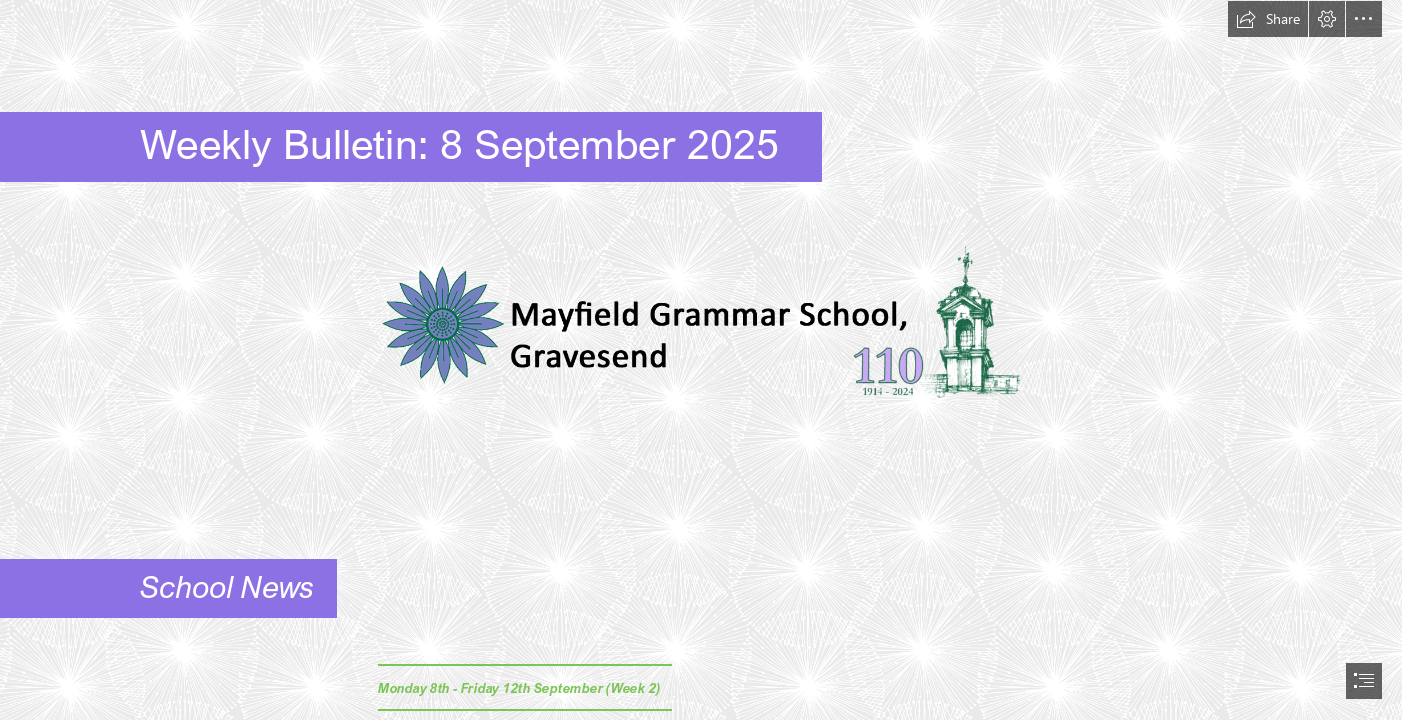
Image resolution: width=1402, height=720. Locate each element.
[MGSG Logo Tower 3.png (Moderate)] (701, 329)
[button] (1268, 19)
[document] (701, 360)
